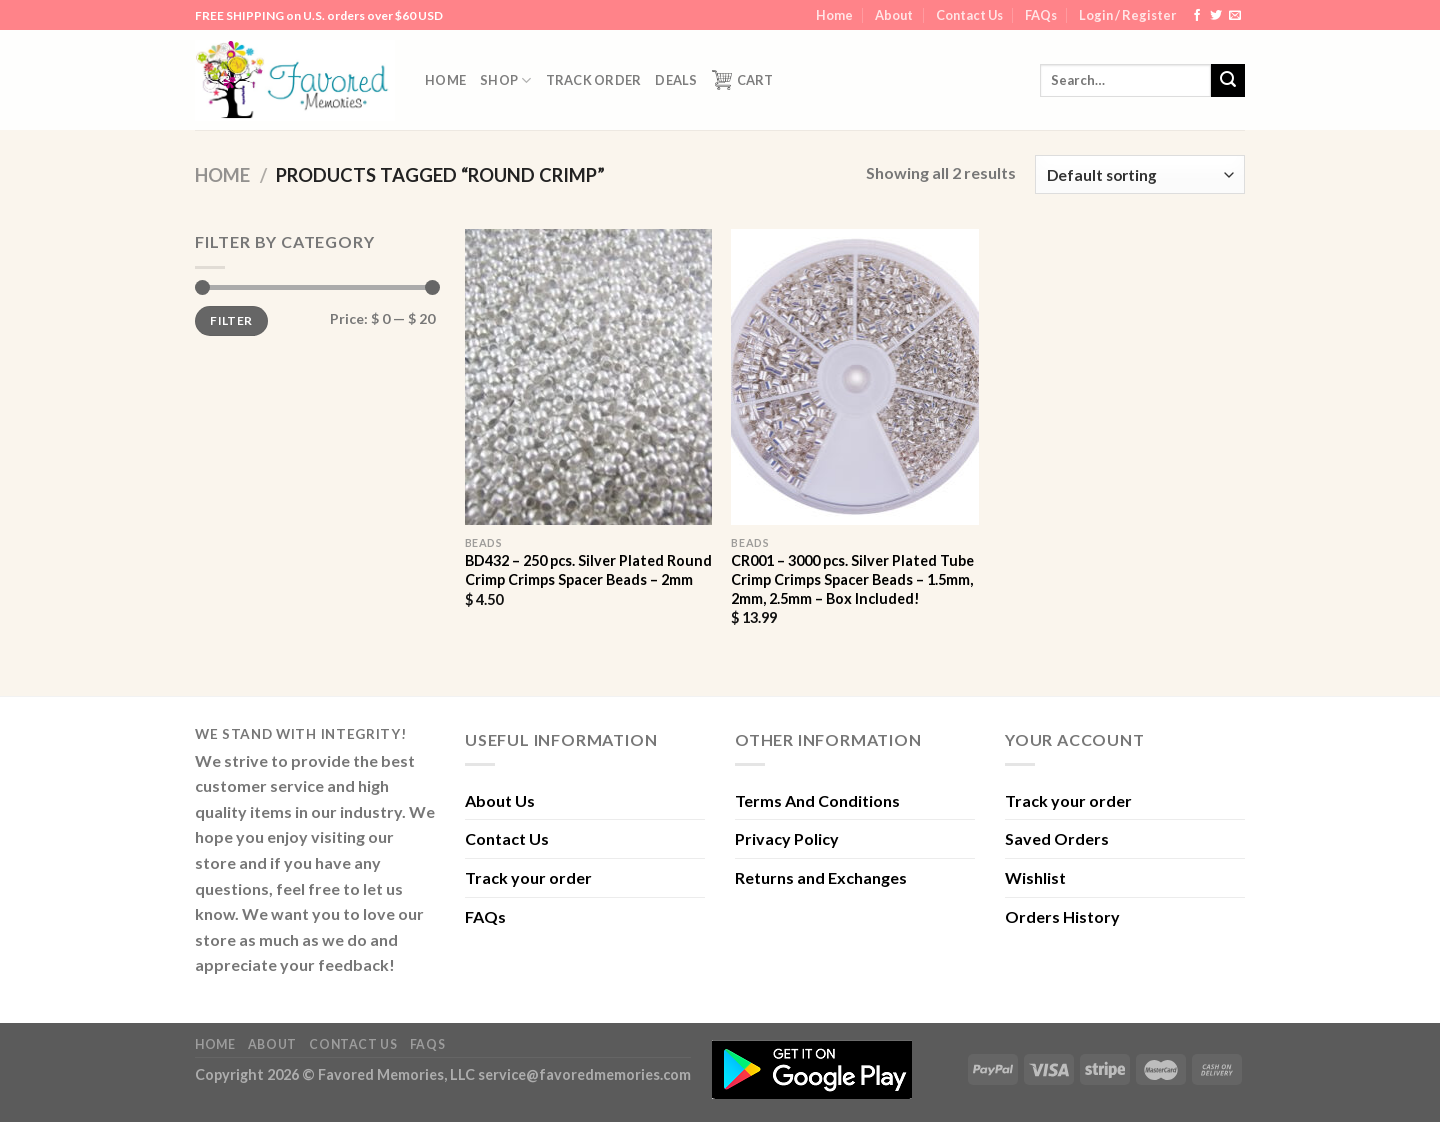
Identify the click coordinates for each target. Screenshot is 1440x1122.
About (894, 15)
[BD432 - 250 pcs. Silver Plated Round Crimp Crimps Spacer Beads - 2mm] (588, 377)
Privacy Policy (787, 838)
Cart (743, 80)
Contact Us (969, 15)
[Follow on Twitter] (1216, 16)
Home (834, 15)
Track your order (528, 877)
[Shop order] (1140, 174)
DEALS (676, 80)
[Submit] (1228, 81)
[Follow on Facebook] (1197, 16)
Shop (505, 80)
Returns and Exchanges (821, 877)
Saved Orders (1057, 838)
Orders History (1062, 916)
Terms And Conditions (817, 800)
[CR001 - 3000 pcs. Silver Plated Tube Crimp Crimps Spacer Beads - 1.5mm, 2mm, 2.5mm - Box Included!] (854, 377)
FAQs (1041, 15)
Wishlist (1035, 877)
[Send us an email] (1235, 16)
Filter (231, 320)
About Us (500, 800)
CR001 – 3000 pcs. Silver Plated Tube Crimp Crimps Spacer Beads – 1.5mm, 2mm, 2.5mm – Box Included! (852, 579)
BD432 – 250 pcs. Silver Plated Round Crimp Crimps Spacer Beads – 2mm (588, 570)
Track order (594, 80)
